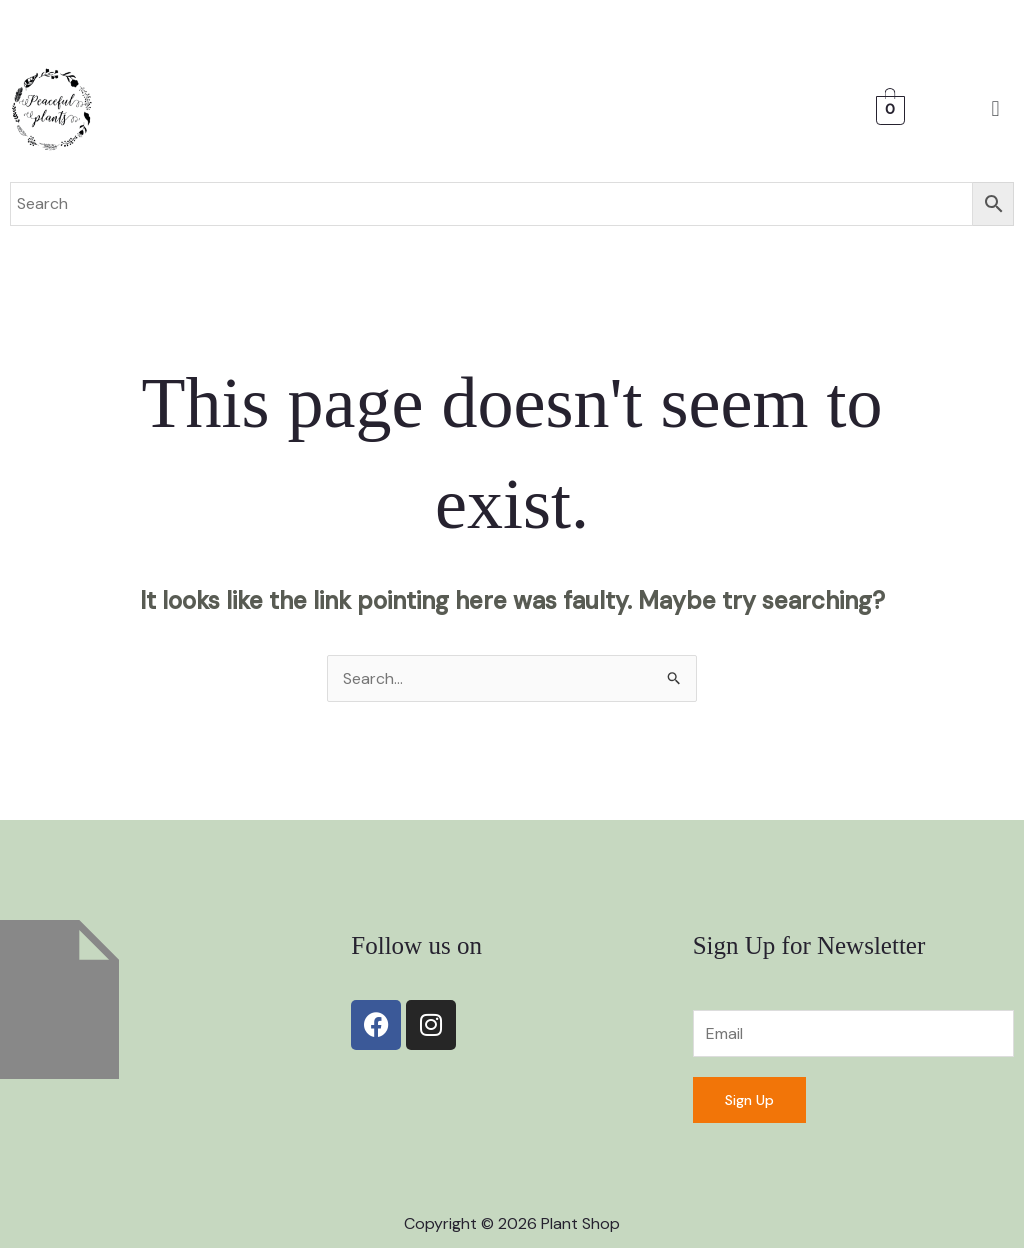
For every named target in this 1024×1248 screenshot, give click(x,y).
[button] (995, 109)
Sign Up (749, 1100)
